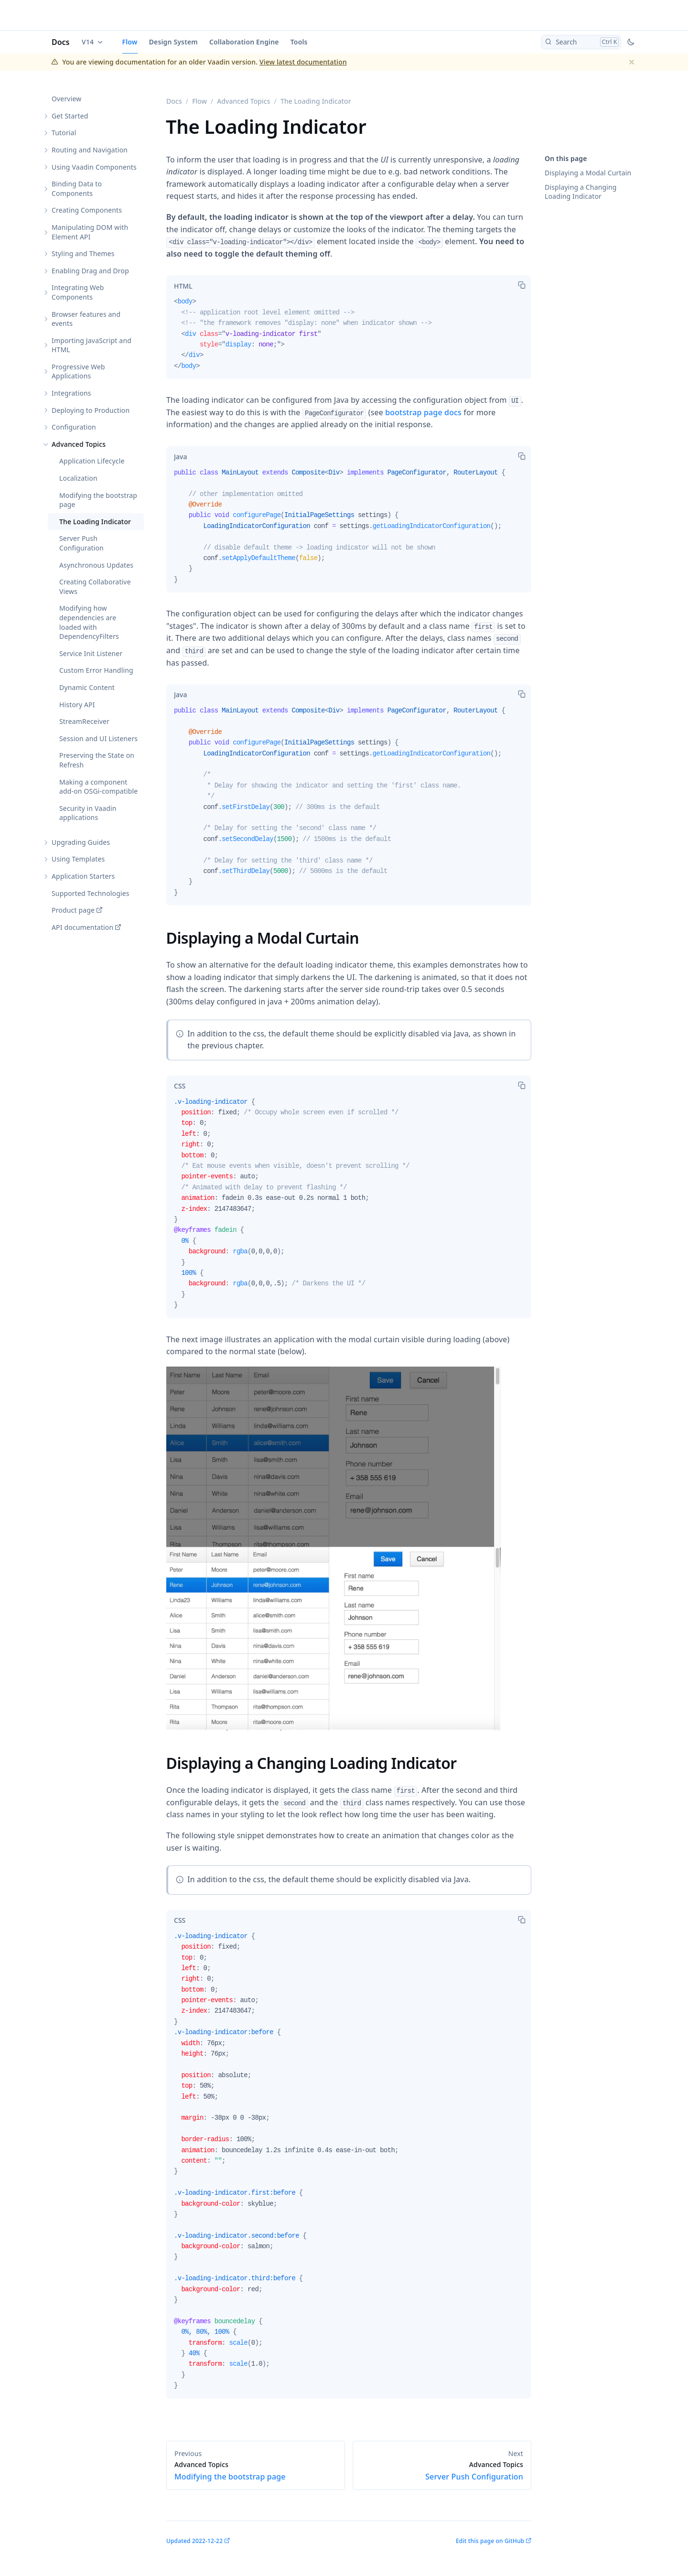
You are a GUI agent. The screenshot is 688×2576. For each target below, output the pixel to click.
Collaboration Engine (244, 41)
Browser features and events (86, 319)
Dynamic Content (87, 687)
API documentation (82, 927)
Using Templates (78, 858)
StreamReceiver (84, 721)
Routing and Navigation (90, 149)
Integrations (71, 393)
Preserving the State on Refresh (96, 760)
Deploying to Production (90, 410)
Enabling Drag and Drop (90, 270)
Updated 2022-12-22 (194, 2541)
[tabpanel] (348, 337)
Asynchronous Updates (96, 565)
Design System (173, 41)
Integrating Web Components (78, 292)
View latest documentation (303, 61)
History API (77, 704)
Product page (73, 910)
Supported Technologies (90, 893)
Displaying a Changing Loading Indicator (581, 192)
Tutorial (64, 132)
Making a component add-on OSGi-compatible (98, 786)
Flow (130, 41)
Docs (61, 42)
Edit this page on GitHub (490, 2541)
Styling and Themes (83, 253)
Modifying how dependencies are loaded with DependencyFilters (89, 622)
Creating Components (87, 210)
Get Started (70, 115)
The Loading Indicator (95, 521)
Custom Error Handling (96, 670)
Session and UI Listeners (98, 738)
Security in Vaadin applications (88, 813)
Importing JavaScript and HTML (91, 345)
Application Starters (83, 876)
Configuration (74, 426)
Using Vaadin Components (94, 167)
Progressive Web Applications (78, 371)
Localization (78, 478)
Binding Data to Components (77, 188)
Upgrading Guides (81, 842)
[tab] (183, 285)
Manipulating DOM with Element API (90, 232)
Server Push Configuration (81, 543)
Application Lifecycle (92, 460)
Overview (66, 98)
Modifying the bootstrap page (98, 500)
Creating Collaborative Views (95, 586)
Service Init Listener (90, 653)
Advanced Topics (79, 444)
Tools (299, 41)
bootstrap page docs (423, 412)
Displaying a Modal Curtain (588, 172)
